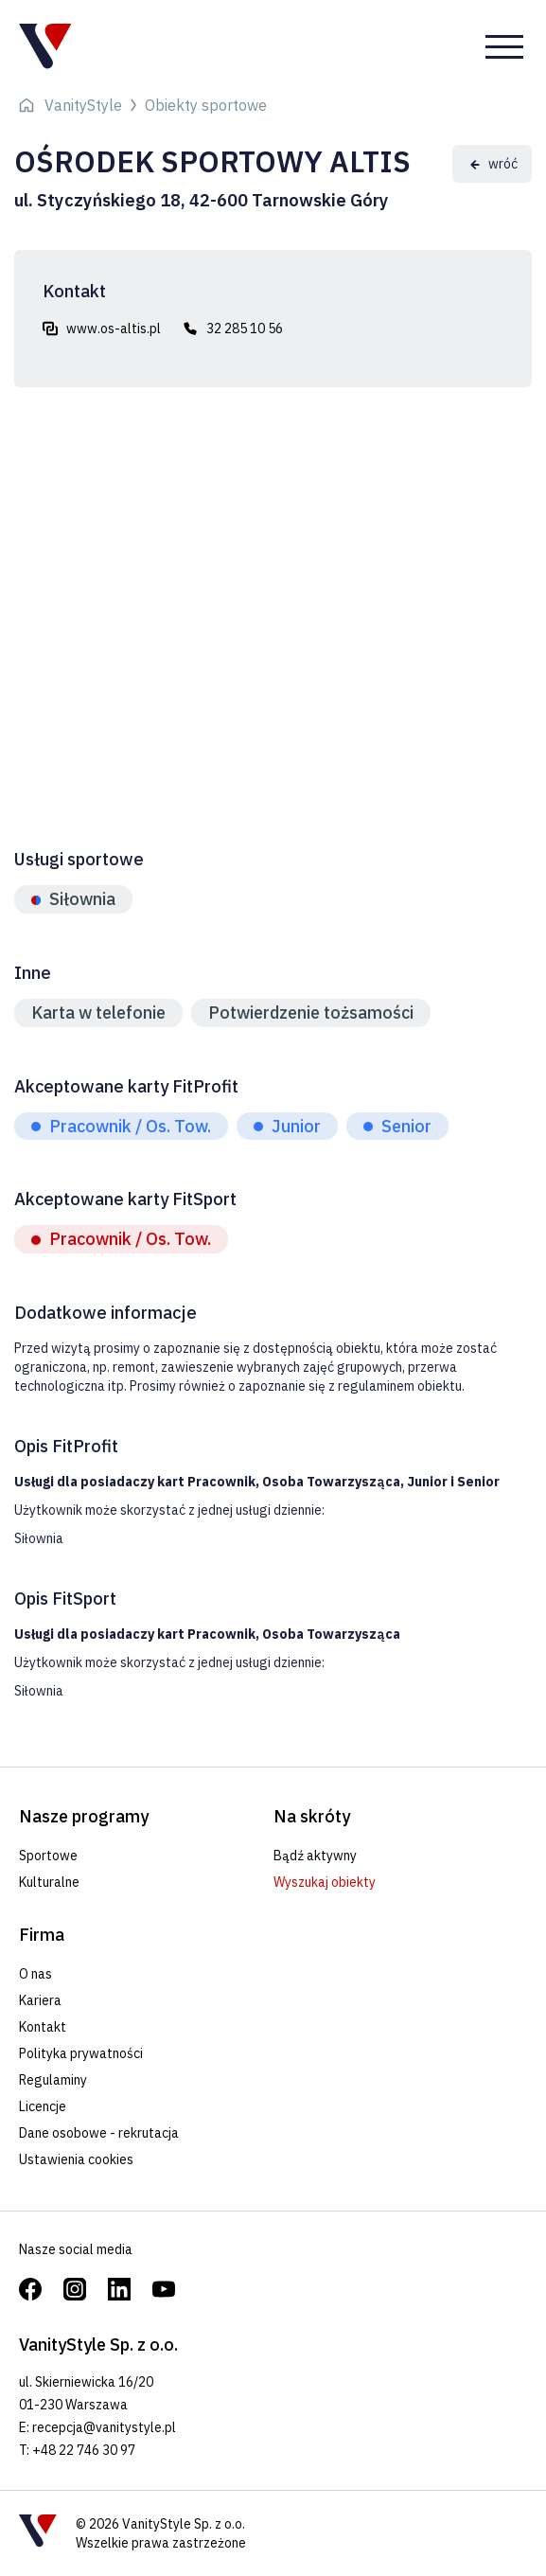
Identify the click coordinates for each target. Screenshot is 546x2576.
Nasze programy (84, 1816)
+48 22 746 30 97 (83, 2450)
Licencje (42, 2106)
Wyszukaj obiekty (324, 1882)
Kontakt (42, 2026)
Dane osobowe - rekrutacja (99, 2132)
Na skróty (311, 1816)
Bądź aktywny (315, 1855)
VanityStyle (83, 105)
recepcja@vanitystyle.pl (104, 2427)
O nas (35, 1973)
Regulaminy (53, 2079)
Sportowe (48, 1855)
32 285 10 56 (244, 328)
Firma (41, 1934)
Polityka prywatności (81, 2053)
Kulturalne (49, 1882)
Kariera (40, 2000)
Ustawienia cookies (76, 2159)
